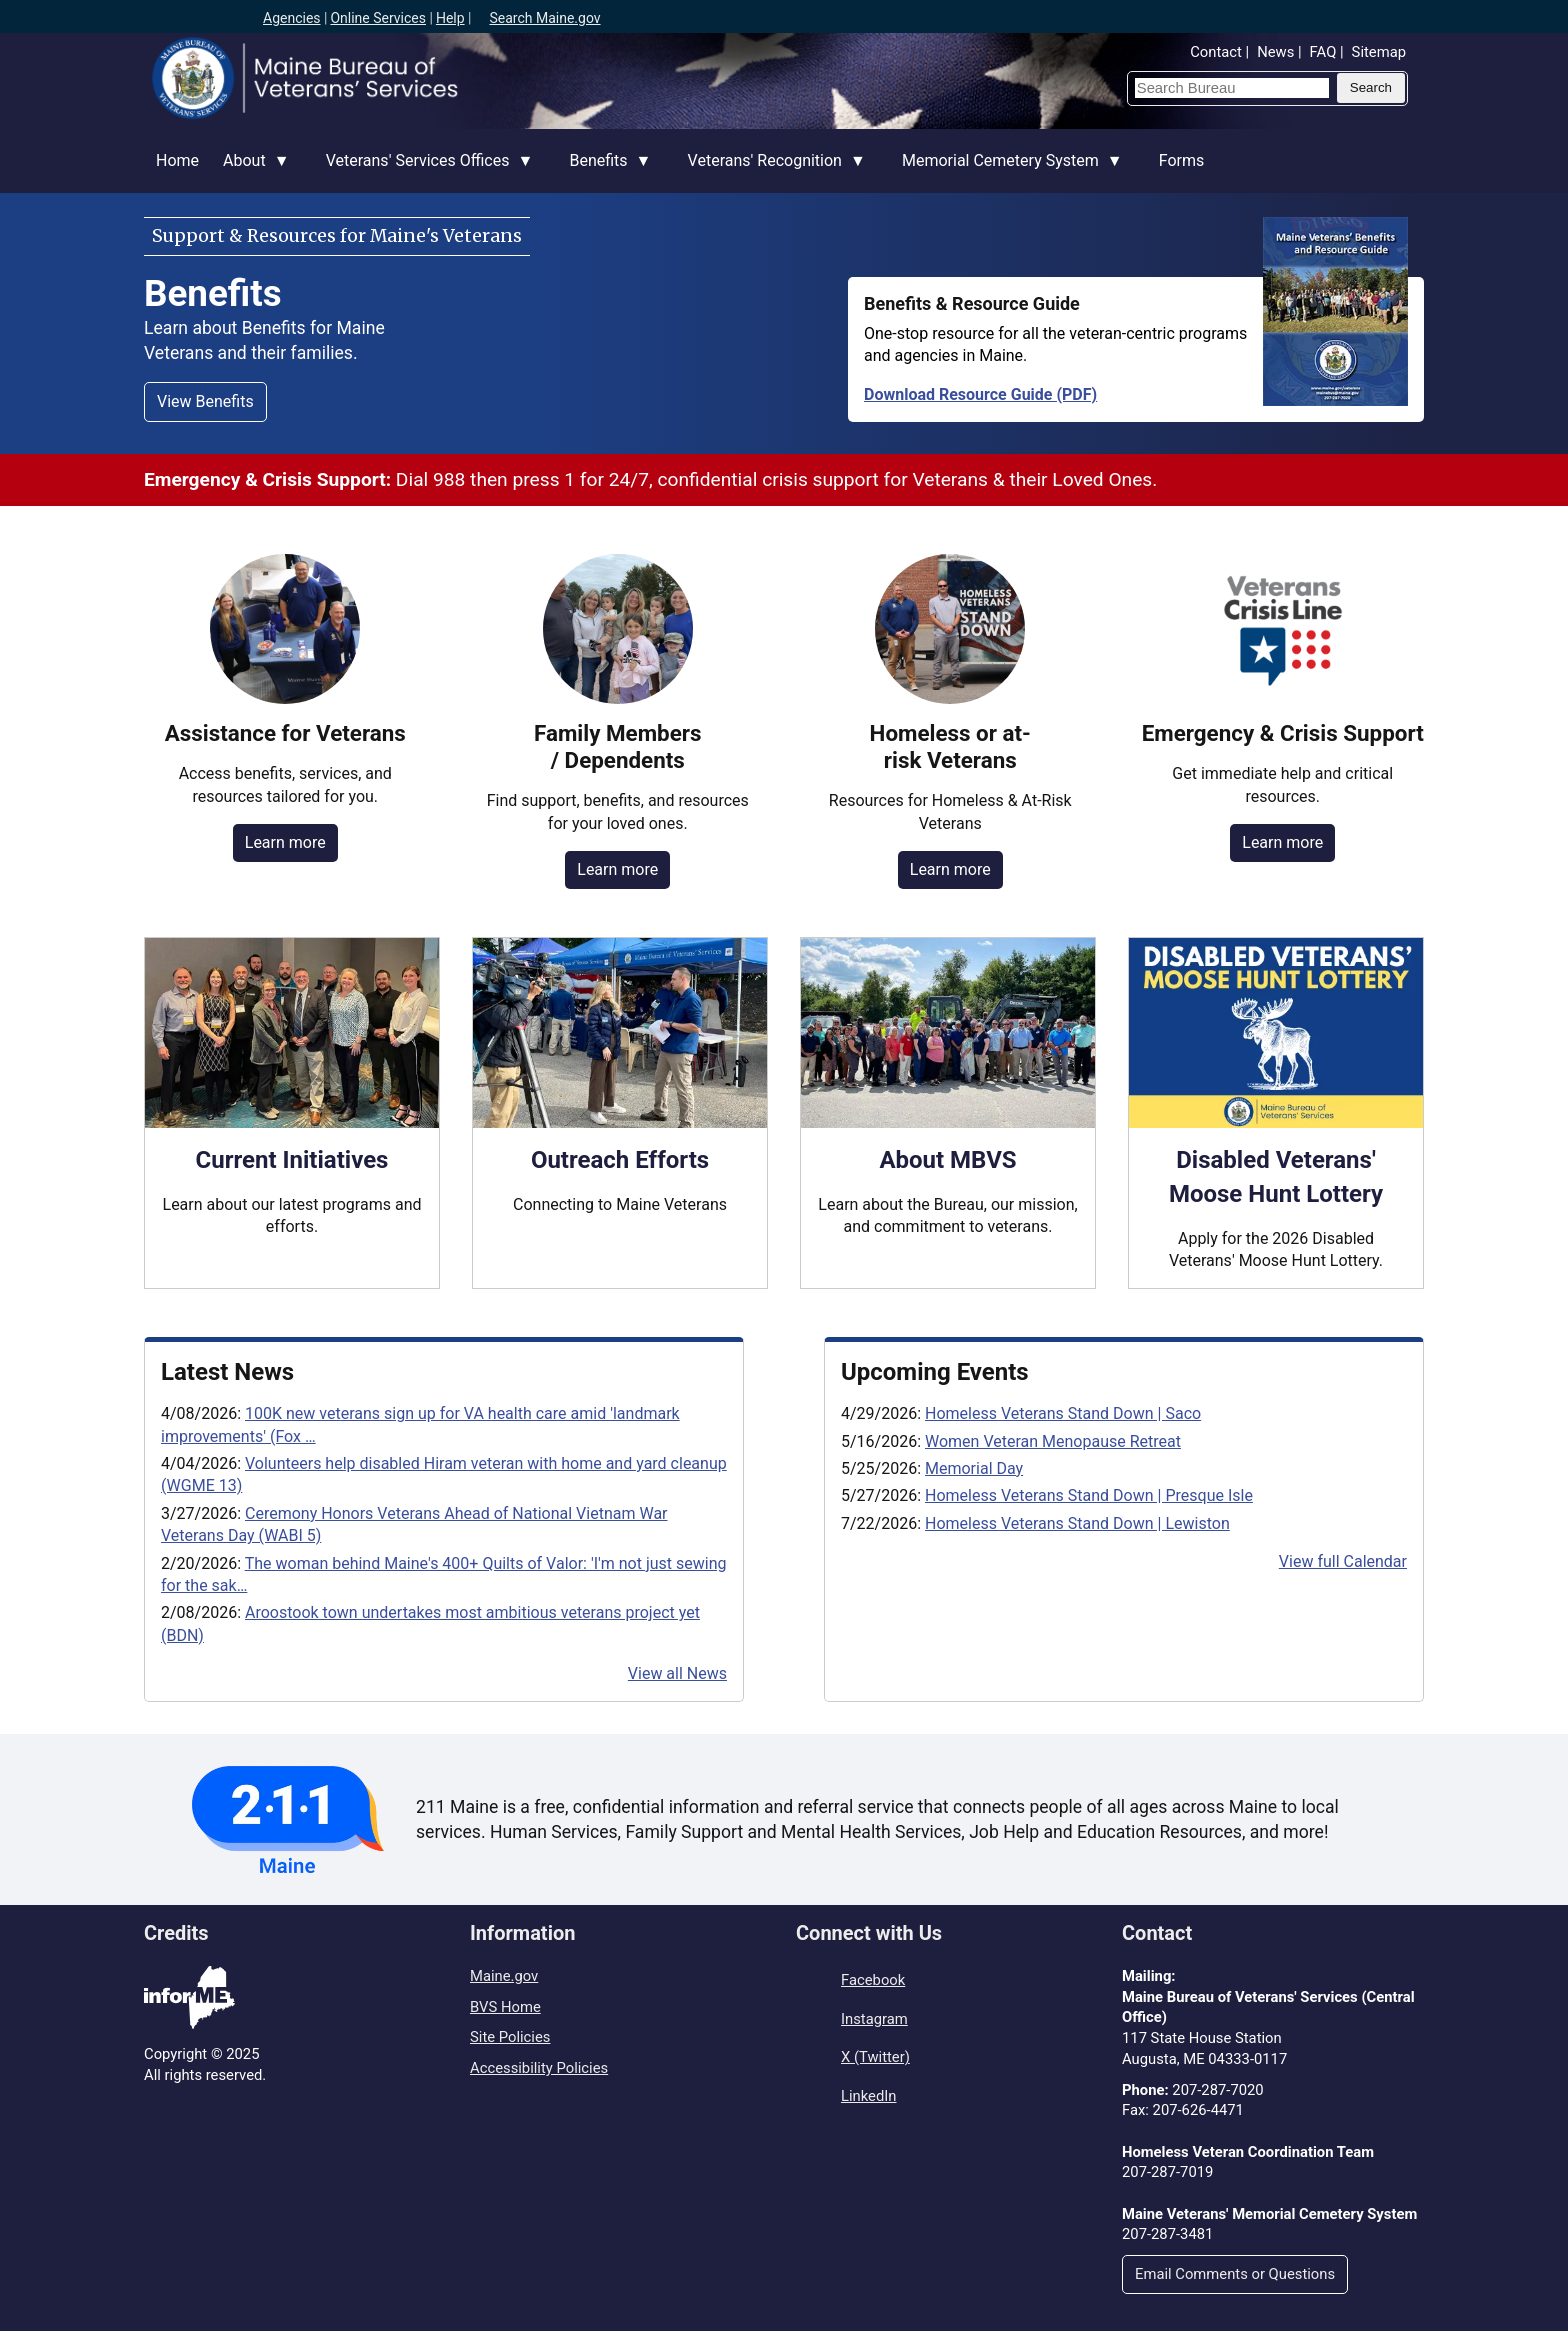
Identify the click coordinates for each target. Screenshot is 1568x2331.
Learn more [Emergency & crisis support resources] (1282, 842)
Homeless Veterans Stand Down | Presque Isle (1089, 1495)
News (1275, 52)
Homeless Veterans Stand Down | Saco (1063, 1413)
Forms (1182, 160)
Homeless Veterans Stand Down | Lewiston (1077, 1523)
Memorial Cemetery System (1006, 172)
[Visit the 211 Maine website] (288, 1819)
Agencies (292, 18)
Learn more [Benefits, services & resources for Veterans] (285, 842)
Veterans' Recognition (771, 172)
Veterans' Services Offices (424, 172)
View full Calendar (1343, 1561)
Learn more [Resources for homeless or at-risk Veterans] (950, 869)
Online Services (378, 18)
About (250, 172)
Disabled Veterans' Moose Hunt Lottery (1276, 1177)
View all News (677, 1673)
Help (450, 18)
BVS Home (505, 2007)
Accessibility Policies (539, 2068)
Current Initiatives (292, 1160)
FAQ (1323, 52)
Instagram (874, 2019)
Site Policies (510, 2037)
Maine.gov (504, 1976)
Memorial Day (974, 1468)
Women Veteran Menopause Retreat (1053, 1441)
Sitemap (1379, 52)
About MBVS (947, 1160)
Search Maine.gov (544, 18)
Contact (1216, 52)
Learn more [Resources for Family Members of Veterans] (617, 869)
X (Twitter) (875, 2057)
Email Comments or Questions (1235, 2274)
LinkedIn (868, 2096)
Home (177, 160)
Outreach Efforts (620, 1160)
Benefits (604, 172)
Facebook (873, 1980)
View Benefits (205, 401)
